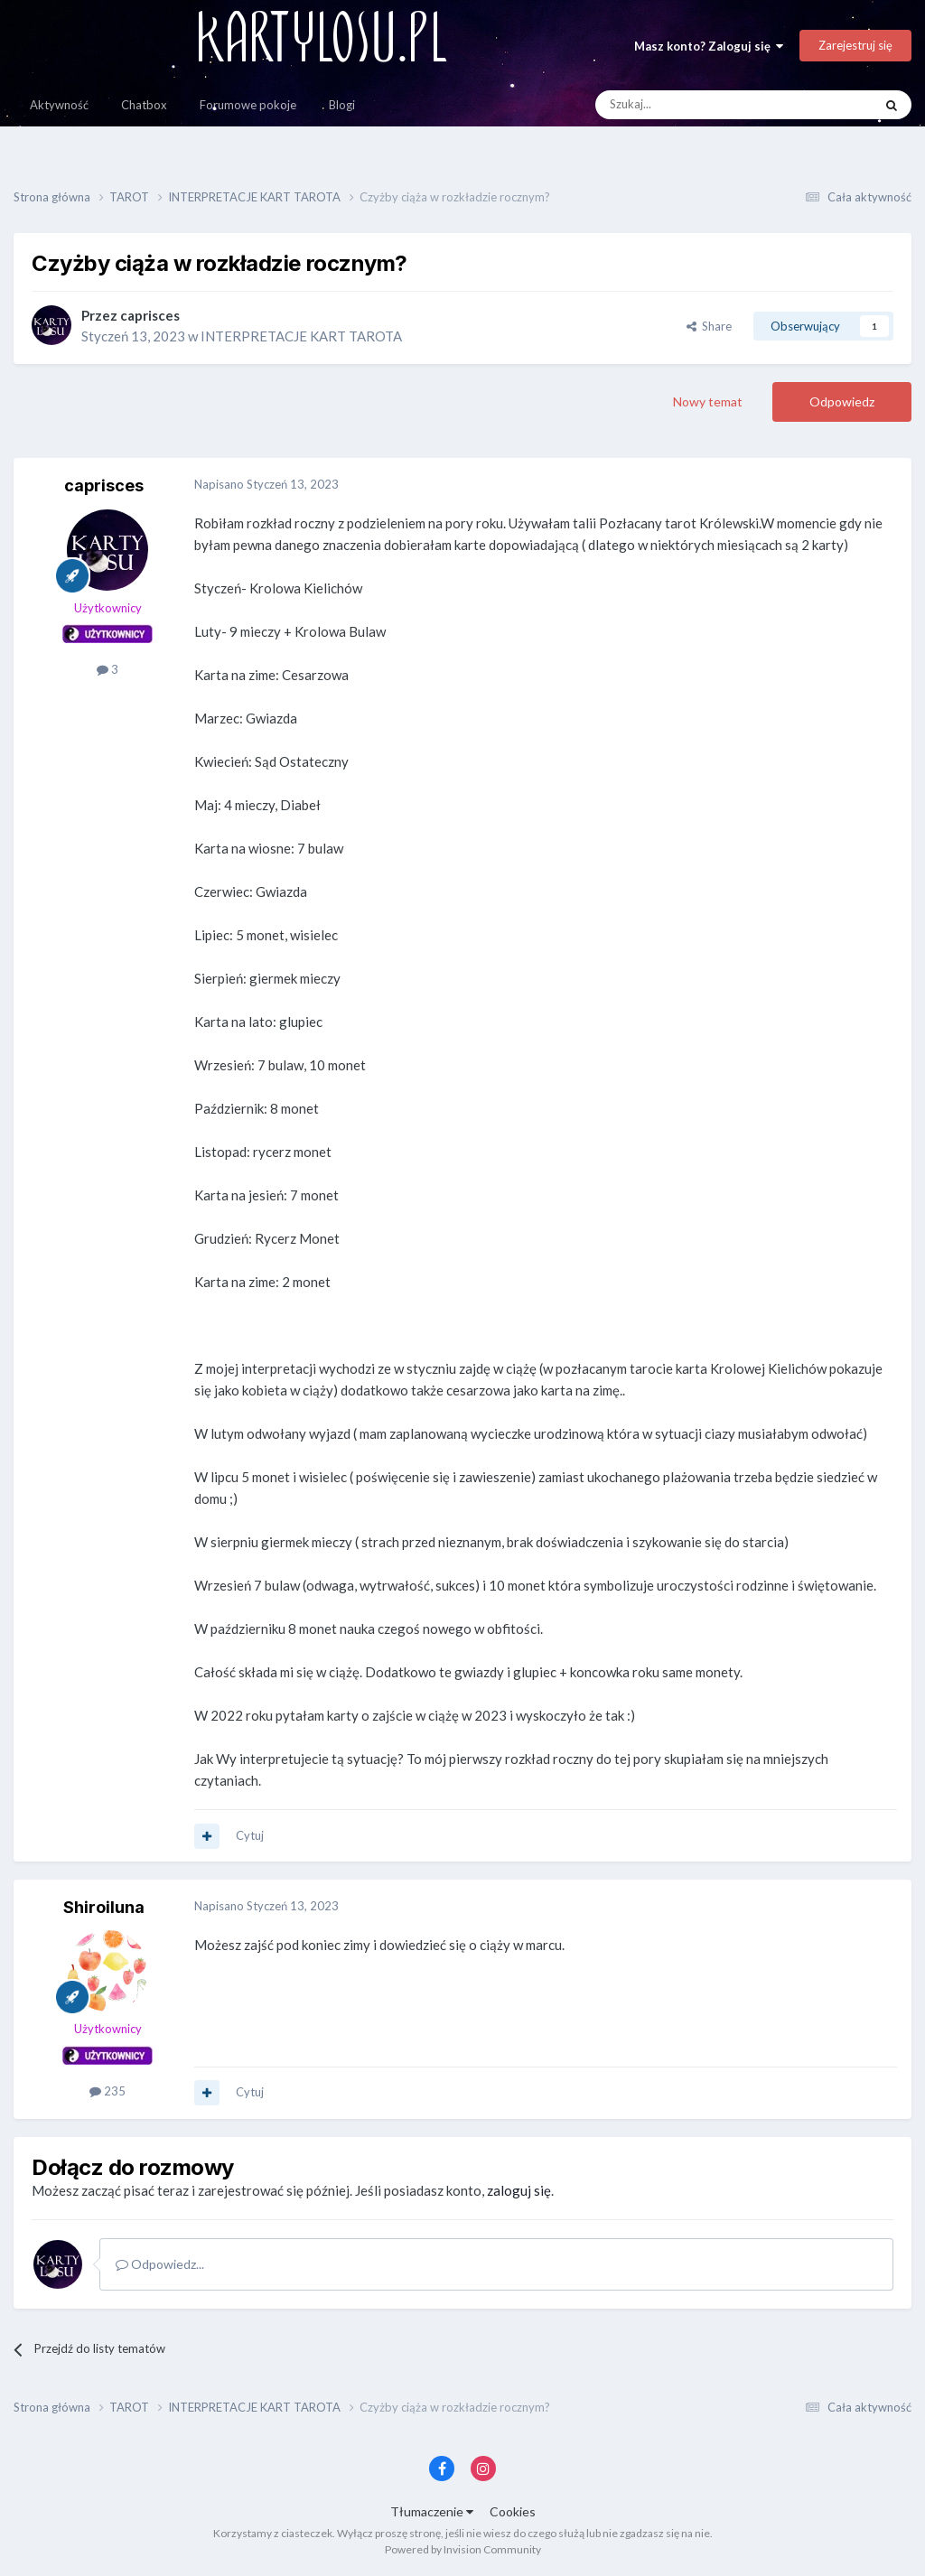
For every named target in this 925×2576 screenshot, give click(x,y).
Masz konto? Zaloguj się (708, 46)
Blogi (342, 105)
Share (709, 326)
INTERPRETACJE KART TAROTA (301, 336)
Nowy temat (708, 401)
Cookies (513, 2511)
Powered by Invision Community (463, 2549)
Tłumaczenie (431, 2511)
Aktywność (59, 105)
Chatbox (144, 105)
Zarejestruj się (855, 45)
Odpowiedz (841, 401)
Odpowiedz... (160, 2264)
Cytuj (250, 1835)
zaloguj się (519, 2190)
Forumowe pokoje (248, 105)
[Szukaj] (691, 104)
